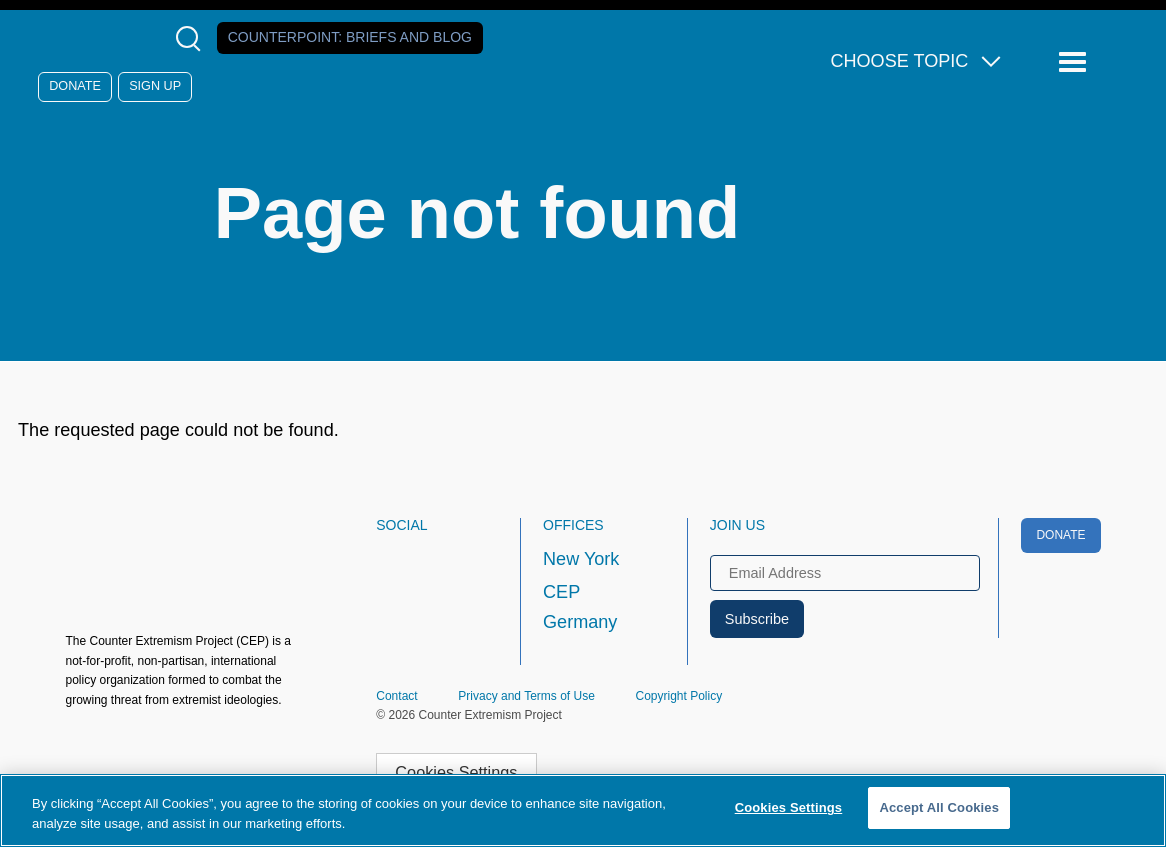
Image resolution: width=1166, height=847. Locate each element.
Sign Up (155, 86)
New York (581, 559)
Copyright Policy (678, 696)
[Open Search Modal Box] (192, 38)
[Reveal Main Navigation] (1075, 62)
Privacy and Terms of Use (526, 696)
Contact (396, 696)
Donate (75, 86)
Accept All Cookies (939, 807)
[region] (583, 810)
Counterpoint (350, 37)
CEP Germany (580, 607)
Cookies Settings (456, 772)
